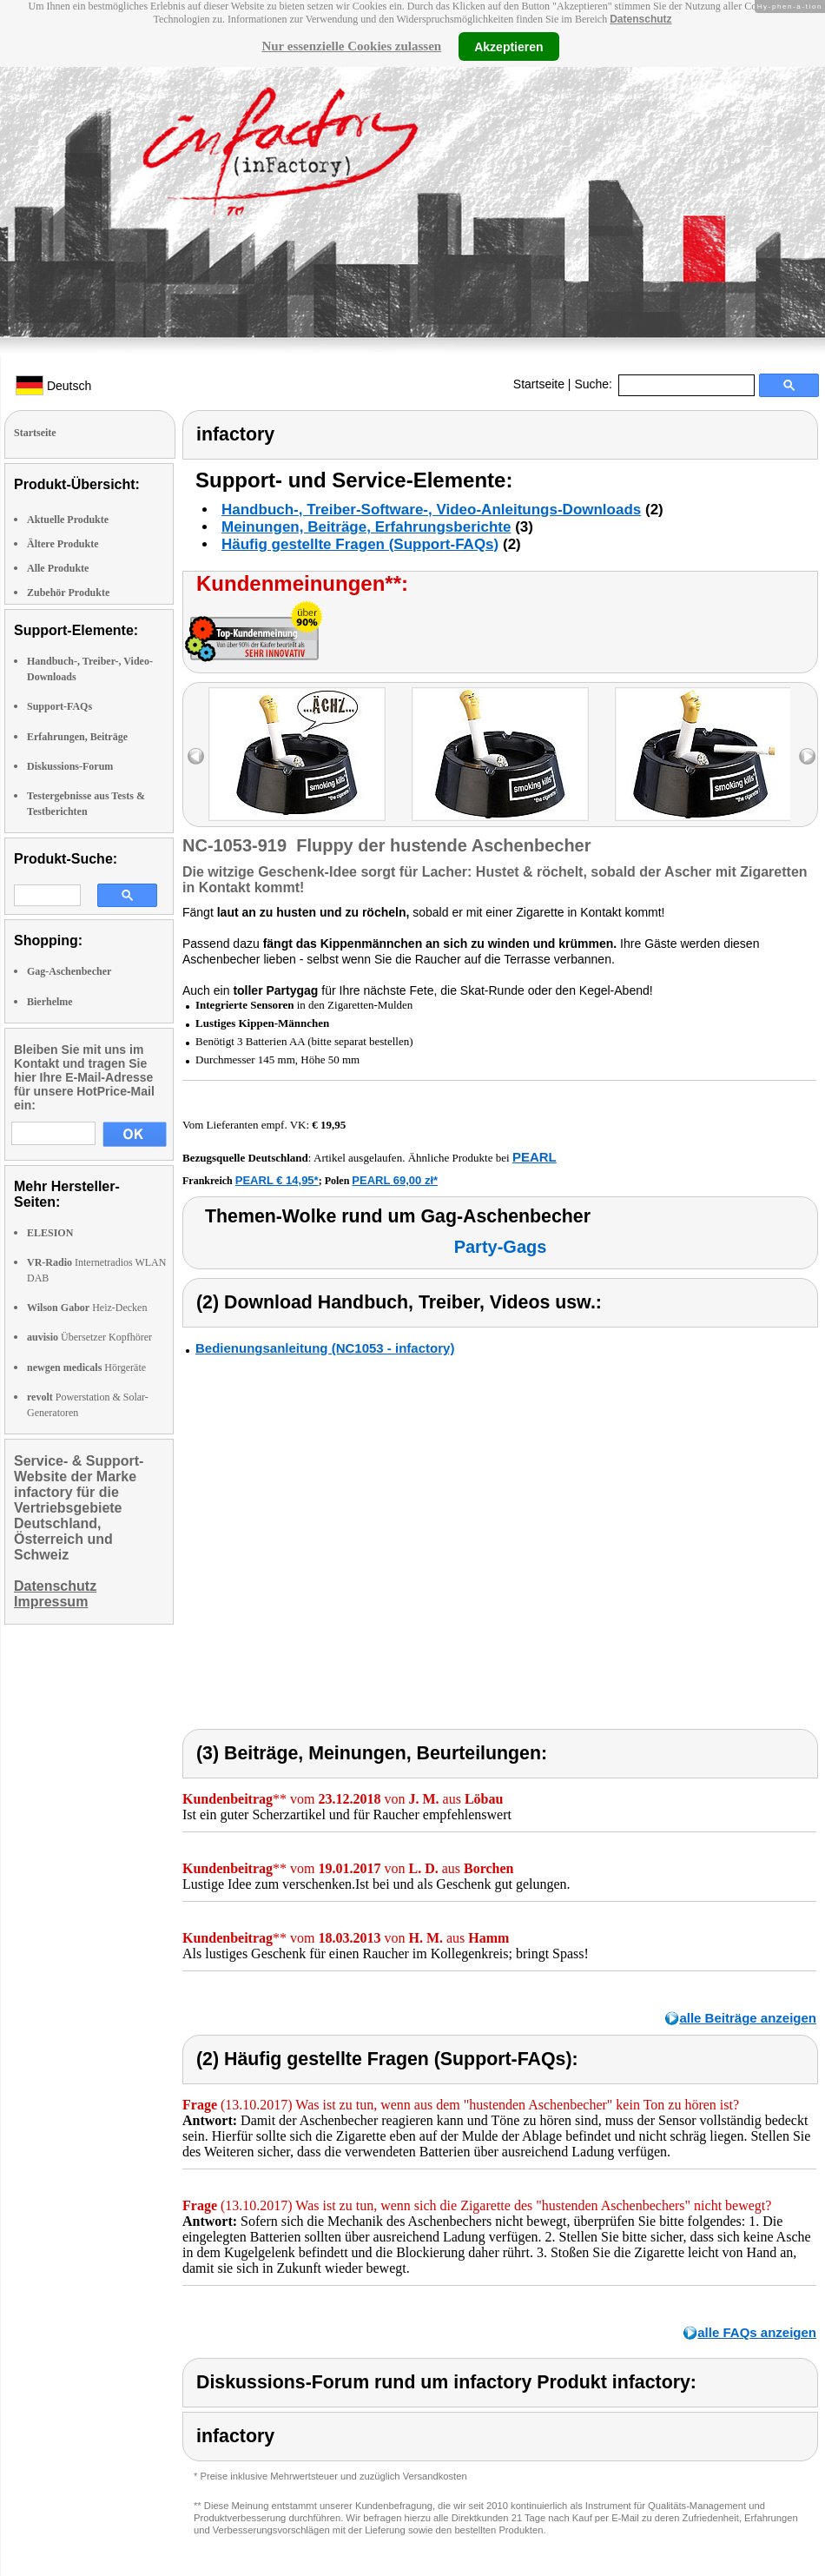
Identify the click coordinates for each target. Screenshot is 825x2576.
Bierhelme (50, 1002)
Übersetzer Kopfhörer (89, 1337)
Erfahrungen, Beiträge (77, 737)
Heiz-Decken (87, 1307)
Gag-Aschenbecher (69, 971)
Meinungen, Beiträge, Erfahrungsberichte (366, 527)
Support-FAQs (59, 706)
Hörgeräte (86, 1367)
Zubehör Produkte (68, 592)
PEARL (534, 1156)
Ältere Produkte (63, 544)
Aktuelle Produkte (68, 519)
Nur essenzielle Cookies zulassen (351, 46)
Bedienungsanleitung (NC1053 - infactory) (324, 1348)
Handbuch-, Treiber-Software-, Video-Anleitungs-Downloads (431, 509)
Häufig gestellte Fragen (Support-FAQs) (359, 544)
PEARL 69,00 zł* (395, 1180)
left (196, 756)
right (807, 756)
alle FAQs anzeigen (756, 2332)
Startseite (538, 384)
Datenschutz (640, 19)
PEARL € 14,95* (277, 1180)
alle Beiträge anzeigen (747, 2017)
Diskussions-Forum (70, 766)
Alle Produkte (58, 568)
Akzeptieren (508, 46)
